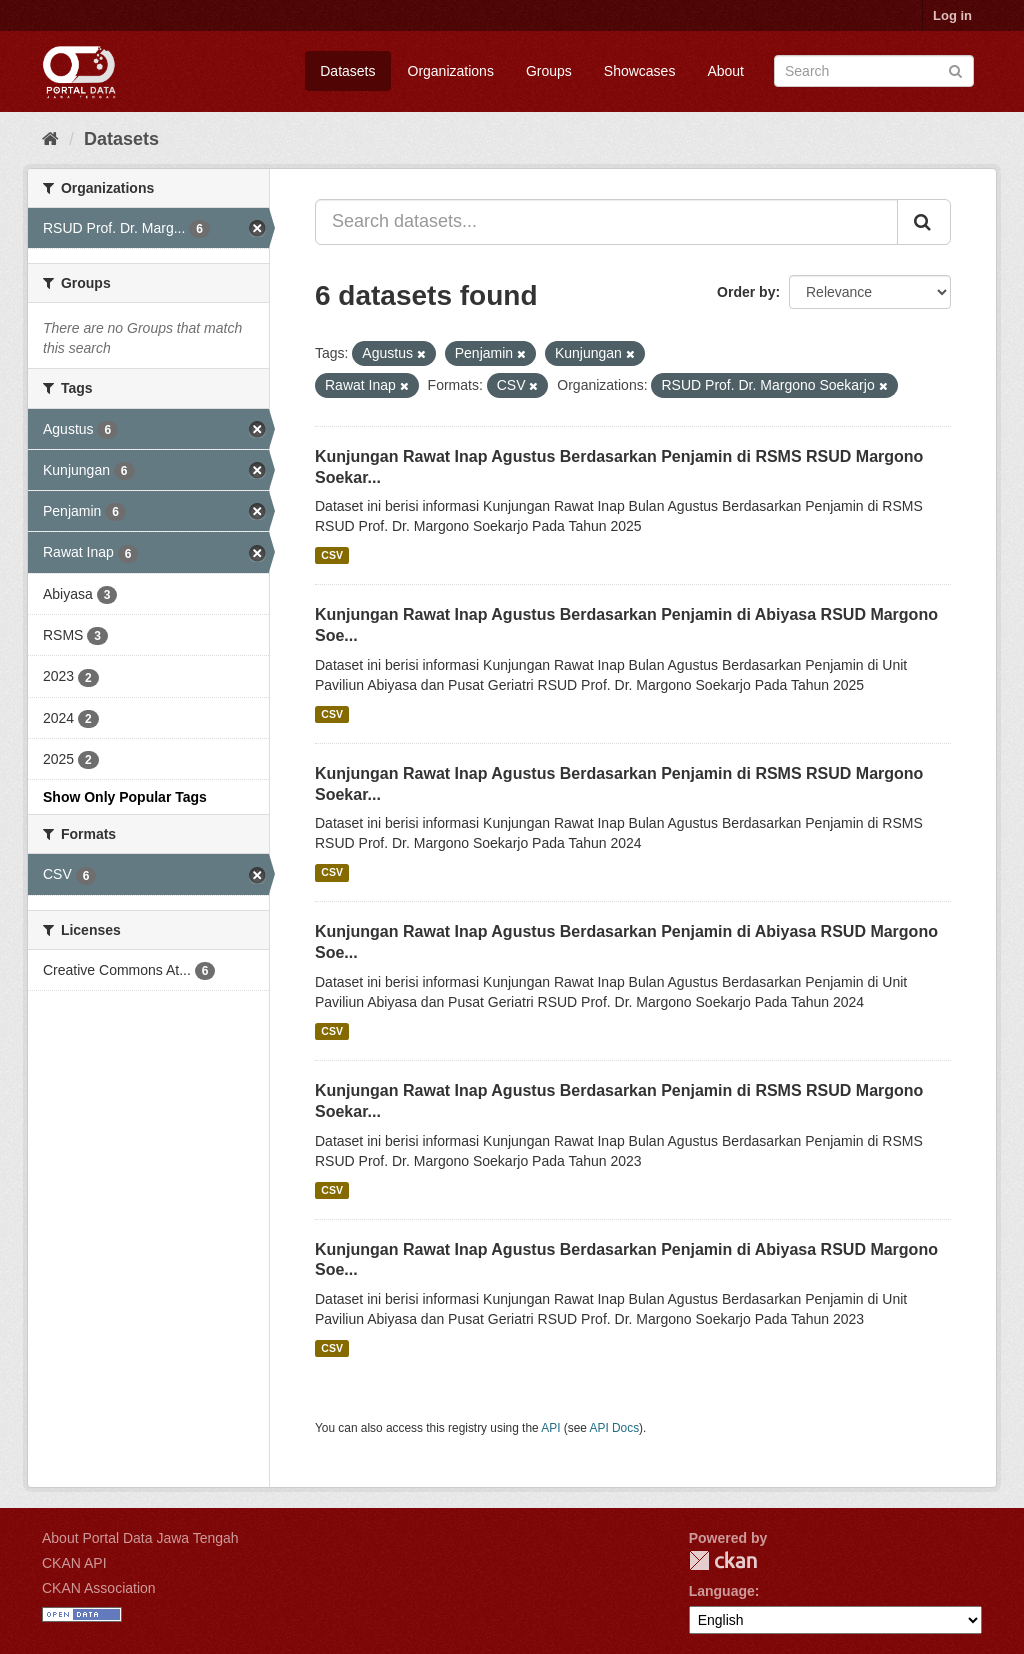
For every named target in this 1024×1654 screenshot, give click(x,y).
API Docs (615, 1428)
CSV (332, 555)
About (725, 71)
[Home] (50, 139)
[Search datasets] (874, 71)
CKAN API (74, 1563)
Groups (549, 71)
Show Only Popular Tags (125, 797)
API (550, 1428)
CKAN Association (99, 1588)
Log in (952, 15)
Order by (746, 292)
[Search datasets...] (606, 222)
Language (722, 1591)
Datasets (347, 71)
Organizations (451, 71)
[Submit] (955, 69)
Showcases (640, 71)
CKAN (723, 1560)
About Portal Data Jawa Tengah (140, 1538)
